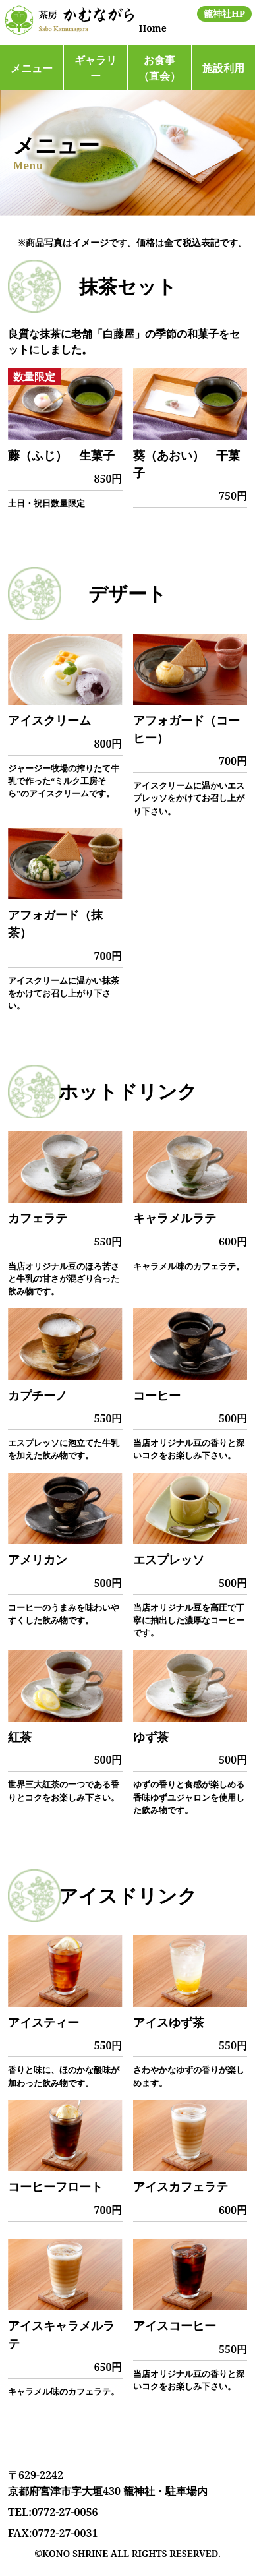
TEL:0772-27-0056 (53, 2512)
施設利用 (223, 68)
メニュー (32, 68)
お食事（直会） (159, 68)
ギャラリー (95, 68)
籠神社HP (224, 13)
